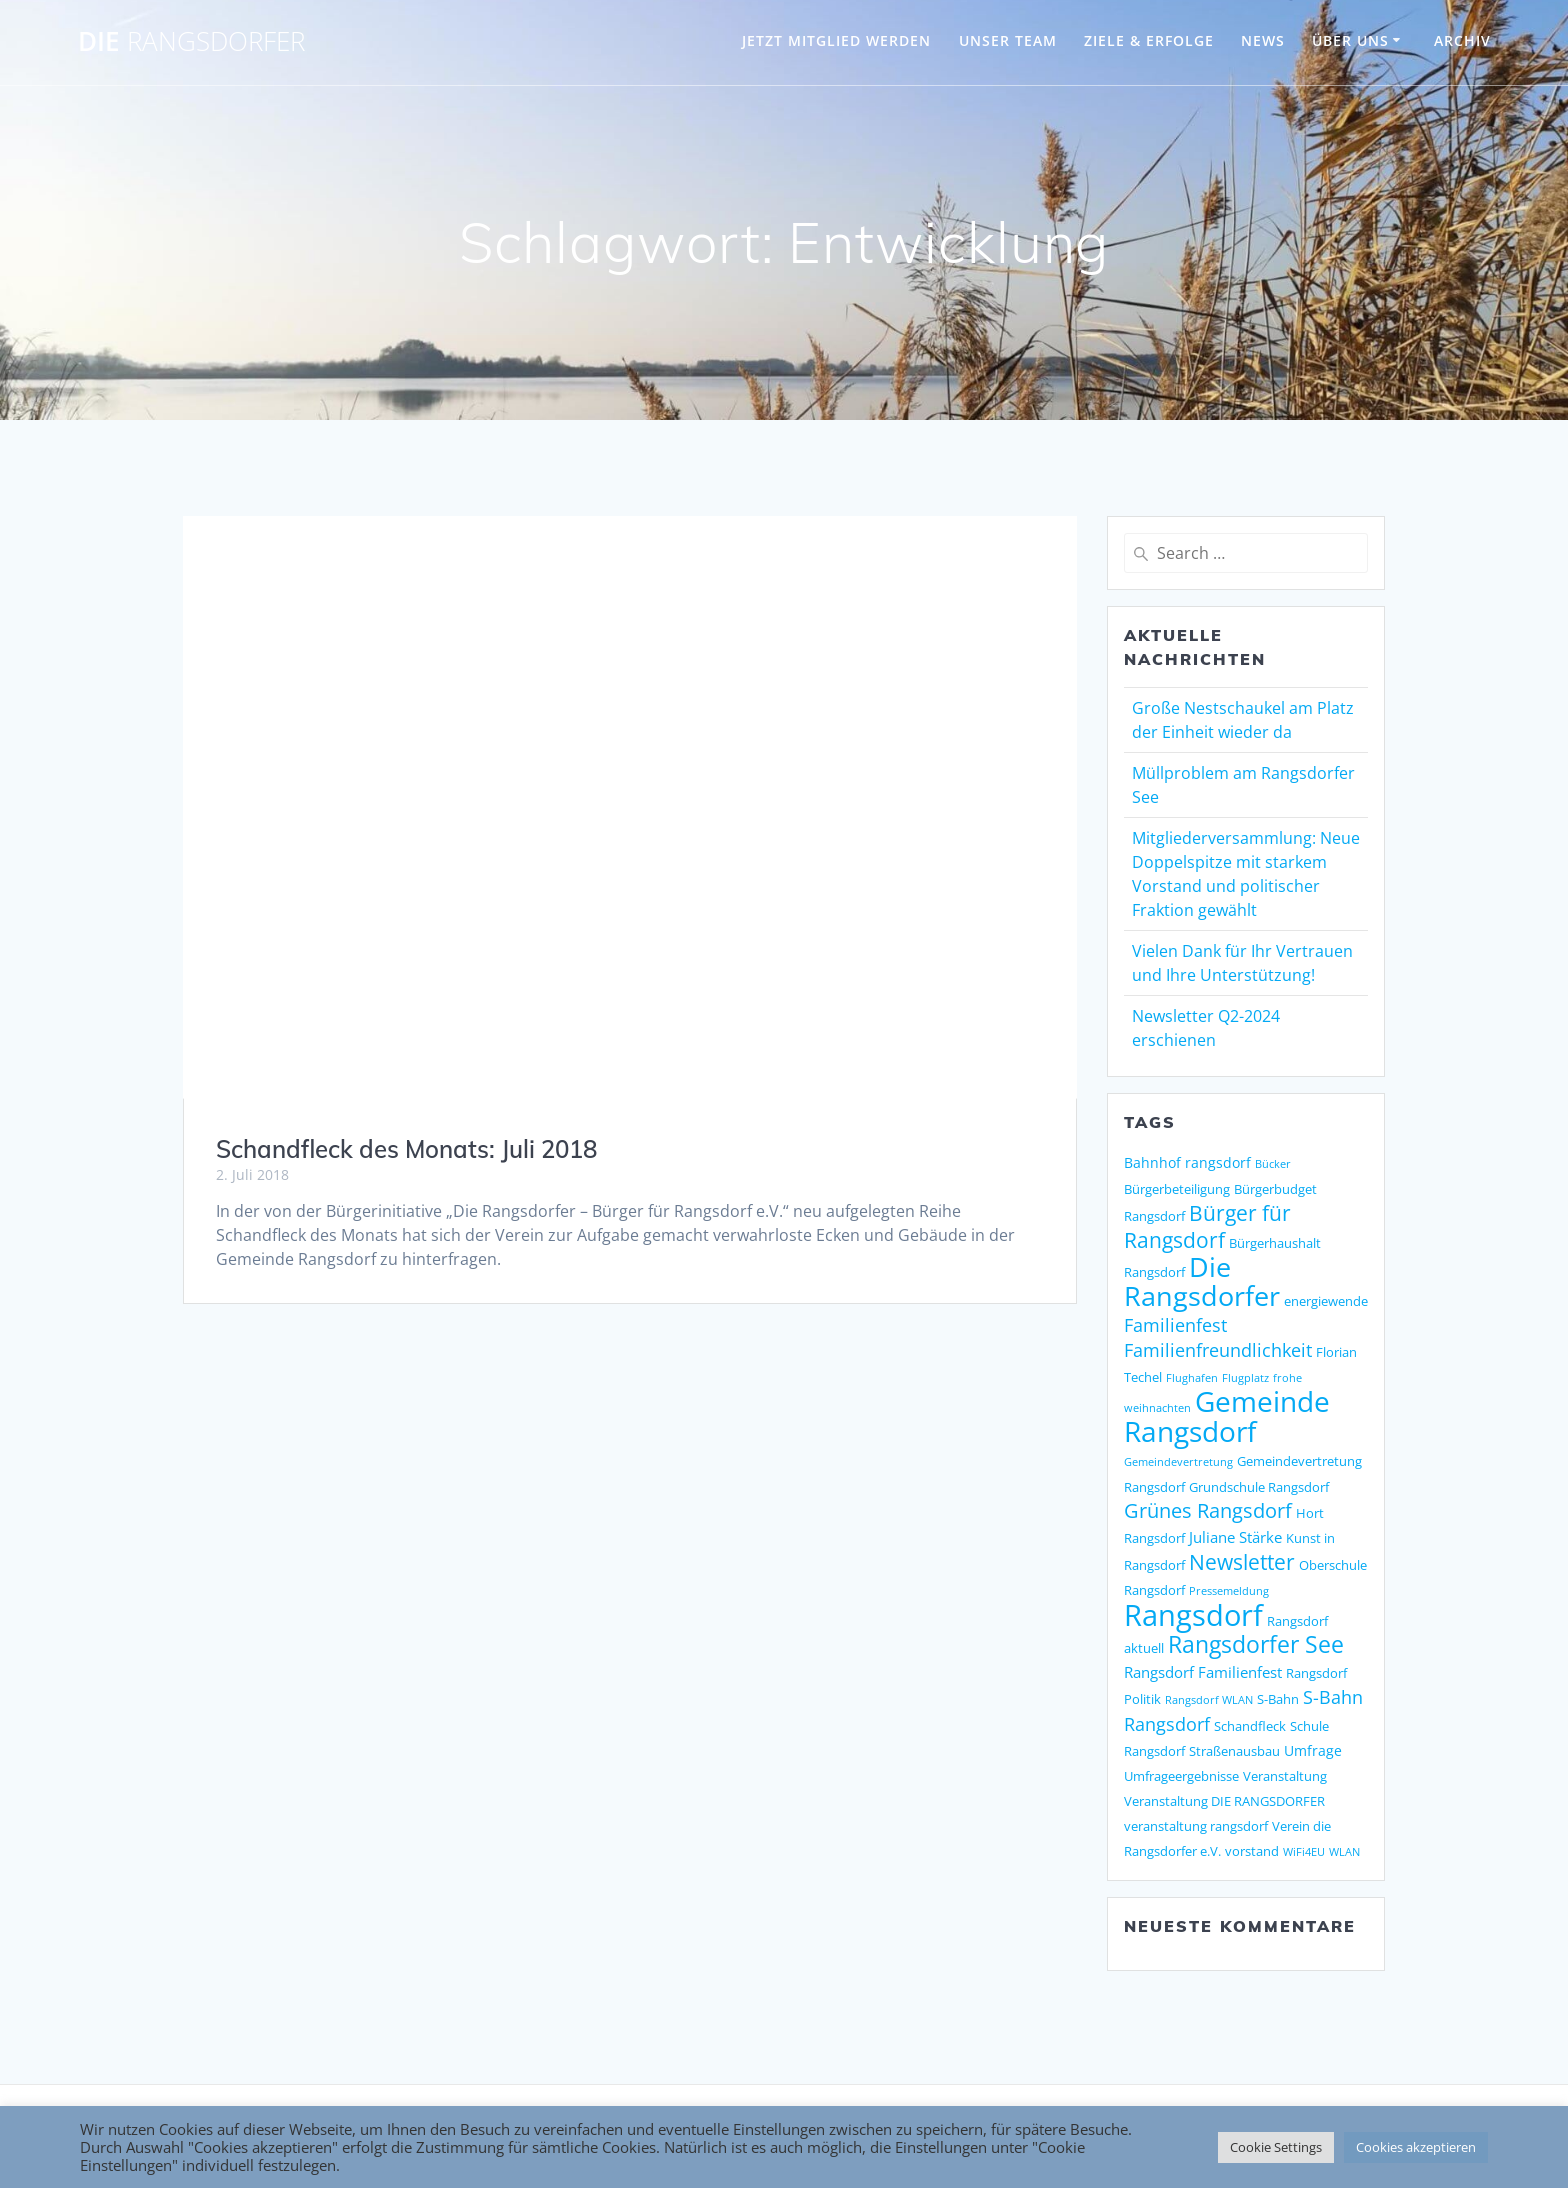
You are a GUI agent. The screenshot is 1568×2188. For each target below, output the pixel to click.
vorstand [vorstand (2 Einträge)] (1252, 1851)
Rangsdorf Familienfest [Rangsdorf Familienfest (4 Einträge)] (1203, 1672)
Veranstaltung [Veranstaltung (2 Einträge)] (1285, 1776)
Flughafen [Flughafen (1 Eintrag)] (1192, 1378)
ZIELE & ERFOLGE (1149, 40)
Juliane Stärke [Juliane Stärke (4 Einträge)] (1235, 1537)
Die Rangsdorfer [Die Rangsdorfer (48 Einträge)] (1202, 1281)
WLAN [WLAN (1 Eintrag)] (1344, 1852)
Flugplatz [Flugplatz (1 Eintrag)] (1245, 1378)
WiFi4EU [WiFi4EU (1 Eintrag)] (1304, 1852)
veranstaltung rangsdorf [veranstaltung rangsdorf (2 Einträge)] (1196, 1826)
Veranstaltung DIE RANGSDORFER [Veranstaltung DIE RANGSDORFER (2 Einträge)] (1224, 1801)
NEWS (1263, 40)
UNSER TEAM (1008, 40)
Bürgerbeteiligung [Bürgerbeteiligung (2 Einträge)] (1177, 1189)
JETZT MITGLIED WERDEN (836, 40)
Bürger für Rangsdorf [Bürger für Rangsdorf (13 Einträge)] (1207, 1226)
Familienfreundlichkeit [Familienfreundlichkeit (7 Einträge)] (1218, 1350)
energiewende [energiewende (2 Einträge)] (1326, 1301)
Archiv (1462, 40)
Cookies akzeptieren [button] (1416, 2147)
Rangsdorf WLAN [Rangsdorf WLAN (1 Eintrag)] (1209, 1700)
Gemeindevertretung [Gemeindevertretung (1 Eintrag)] (1178, 1462)
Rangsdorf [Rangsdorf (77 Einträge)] (1193, 1615)
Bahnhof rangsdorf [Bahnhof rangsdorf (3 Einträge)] (1187, 1162)
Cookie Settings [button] (1276, 2147)
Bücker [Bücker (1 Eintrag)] (1273, 1164)
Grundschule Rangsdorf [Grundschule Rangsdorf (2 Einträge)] (1259, 1487)
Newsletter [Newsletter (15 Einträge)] (1242, 1561)
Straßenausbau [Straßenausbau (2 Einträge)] (1234, 1751)
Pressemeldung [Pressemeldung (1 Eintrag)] (1229, 1591)
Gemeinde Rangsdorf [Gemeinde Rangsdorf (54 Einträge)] (1227, 1416)
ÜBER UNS (1350, 40)
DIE (191, 42)
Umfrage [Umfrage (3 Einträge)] (1313, 1750)
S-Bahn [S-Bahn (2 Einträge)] (1278, 1699)
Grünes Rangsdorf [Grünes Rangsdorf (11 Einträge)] (1208, 1510)
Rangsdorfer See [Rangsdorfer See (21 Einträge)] (1256, 1644)
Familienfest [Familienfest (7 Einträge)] (1175, 1325)
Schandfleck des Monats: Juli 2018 (406, 1149)
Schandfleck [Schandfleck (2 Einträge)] (1250, 1726)
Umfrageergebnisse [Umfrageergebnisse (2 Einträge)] (1181, 1776)
